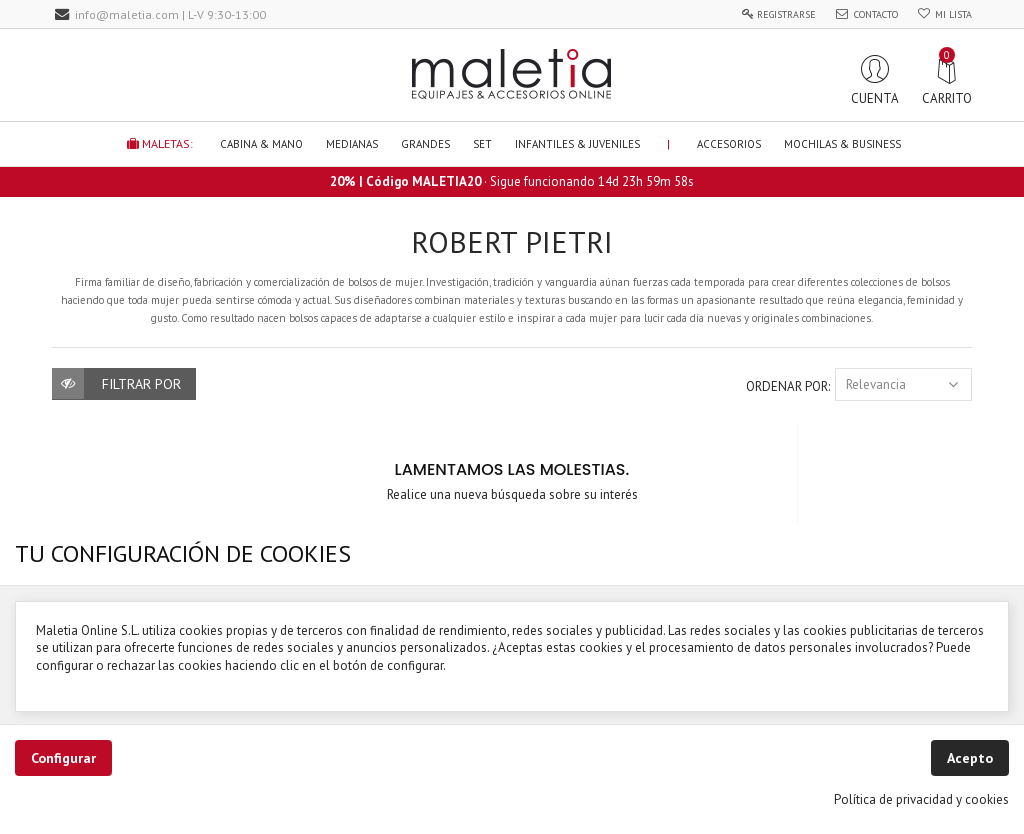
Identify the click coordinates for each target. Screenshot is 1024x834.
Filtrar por (141, 384)
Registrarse (786, 14)
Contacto (876, 14)
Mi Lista (953, 14)
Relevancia (903, 384)
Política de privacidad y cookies (921, 799)
